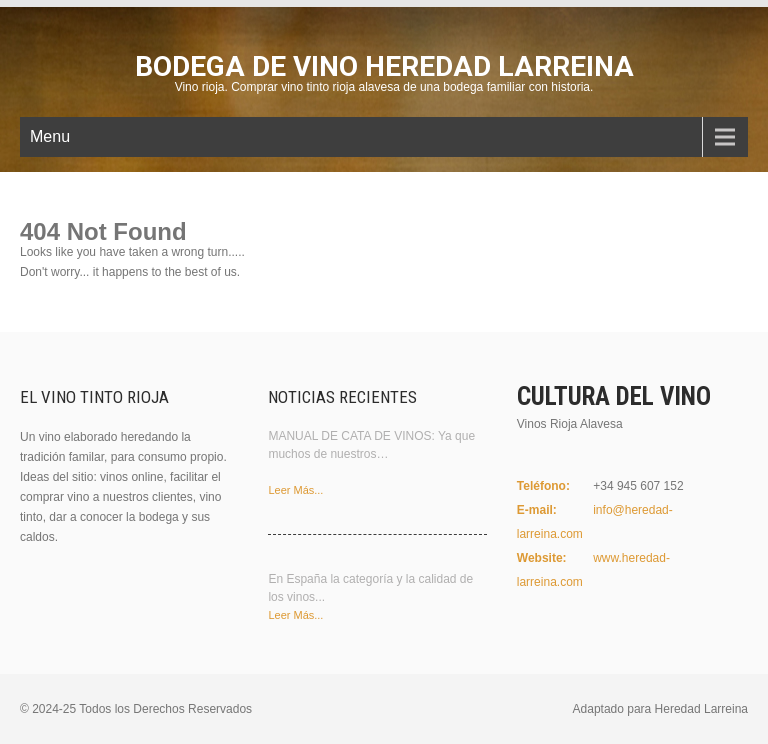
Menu (50, 136)
